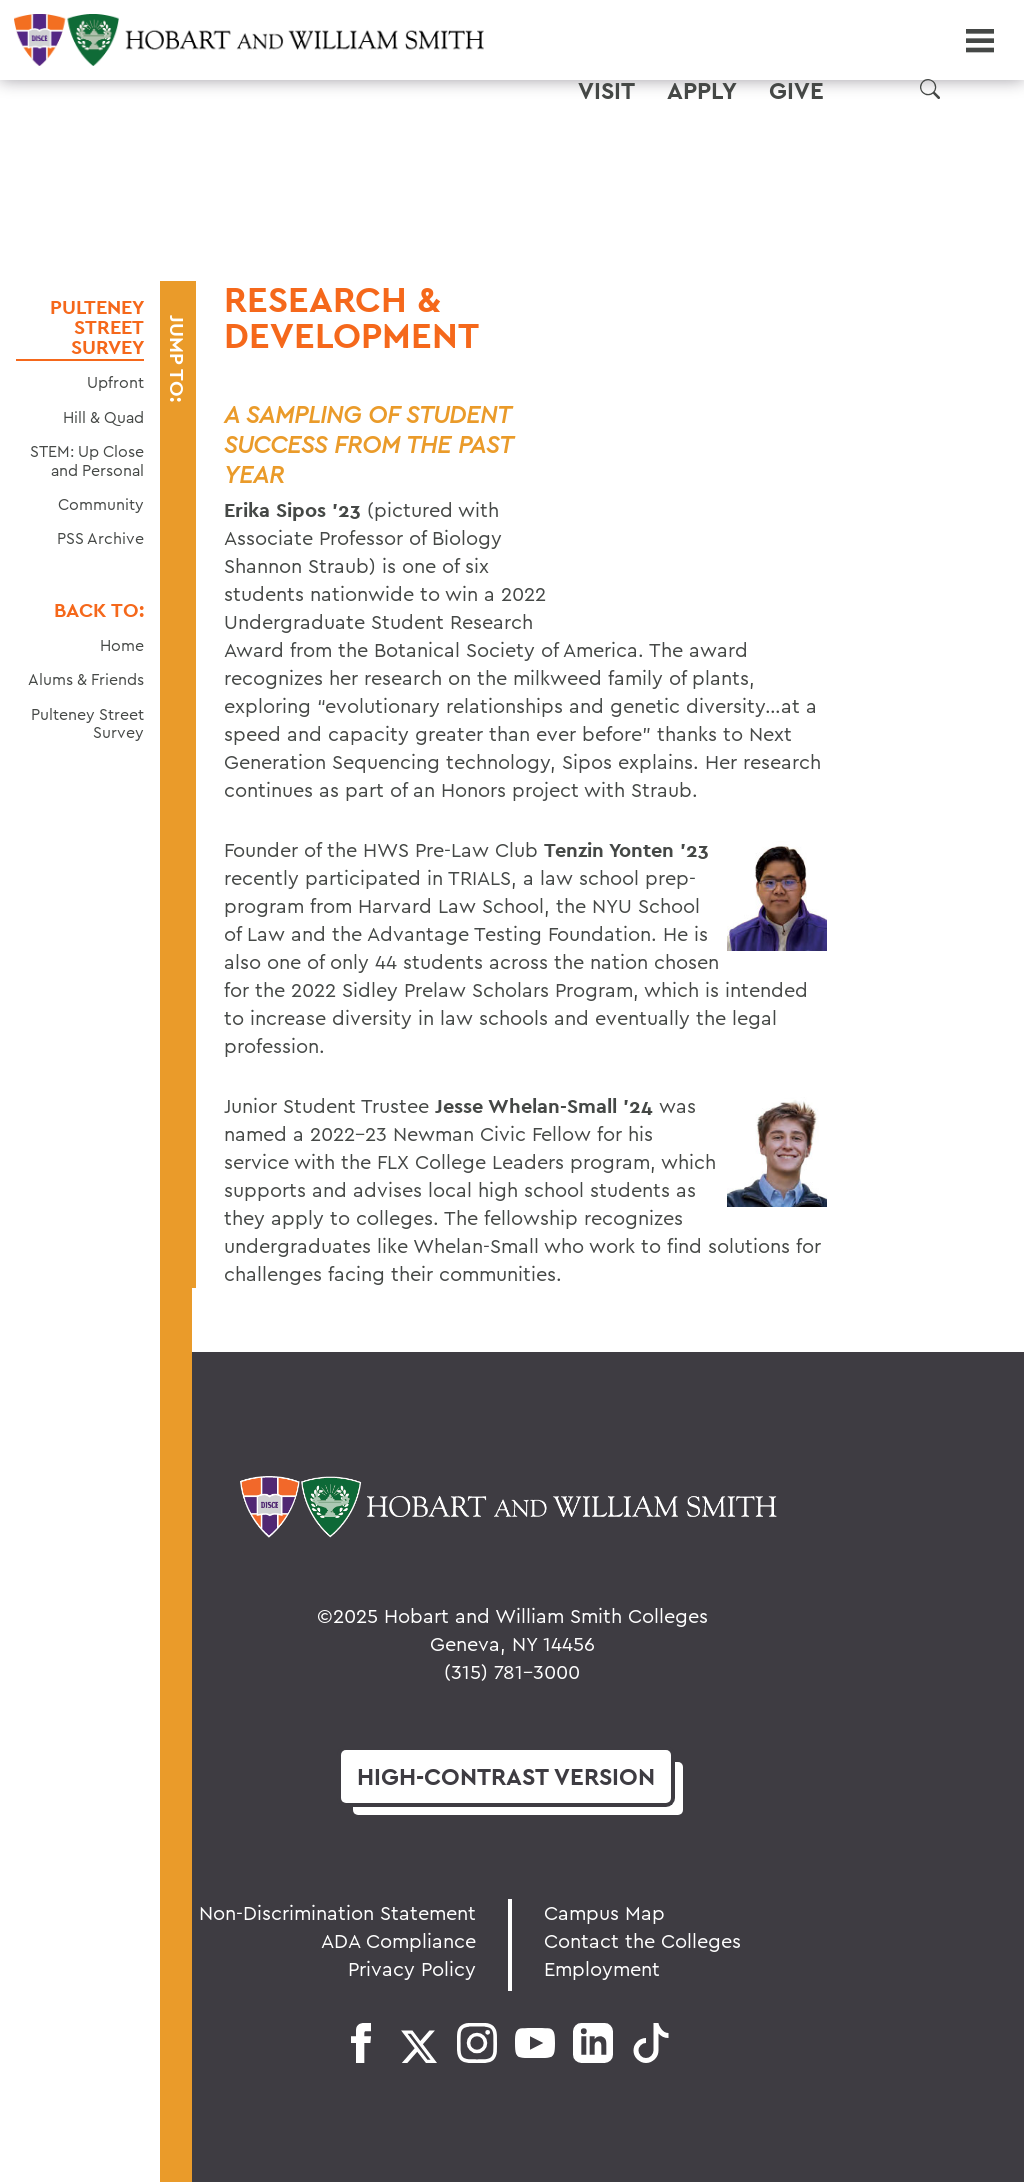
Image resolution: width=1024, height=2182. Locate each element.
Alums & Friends (86, 679)
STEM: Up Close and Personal (87, 460)
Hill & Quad (103, 417)
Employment (602, 1968)
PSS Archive (100, 538)
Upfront (115, 382)
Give (796, 91)
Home (122, 645)
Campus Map (604, 1912)
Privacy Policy (412, 1968)
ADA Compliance (398, 1940)
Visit (606, 91)
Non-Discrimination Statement (337, 1912)
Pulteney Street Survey (97, 327)
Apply (702, 91)
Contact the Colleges (642, 1940)
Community (101, 504)
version (506, 1776)
